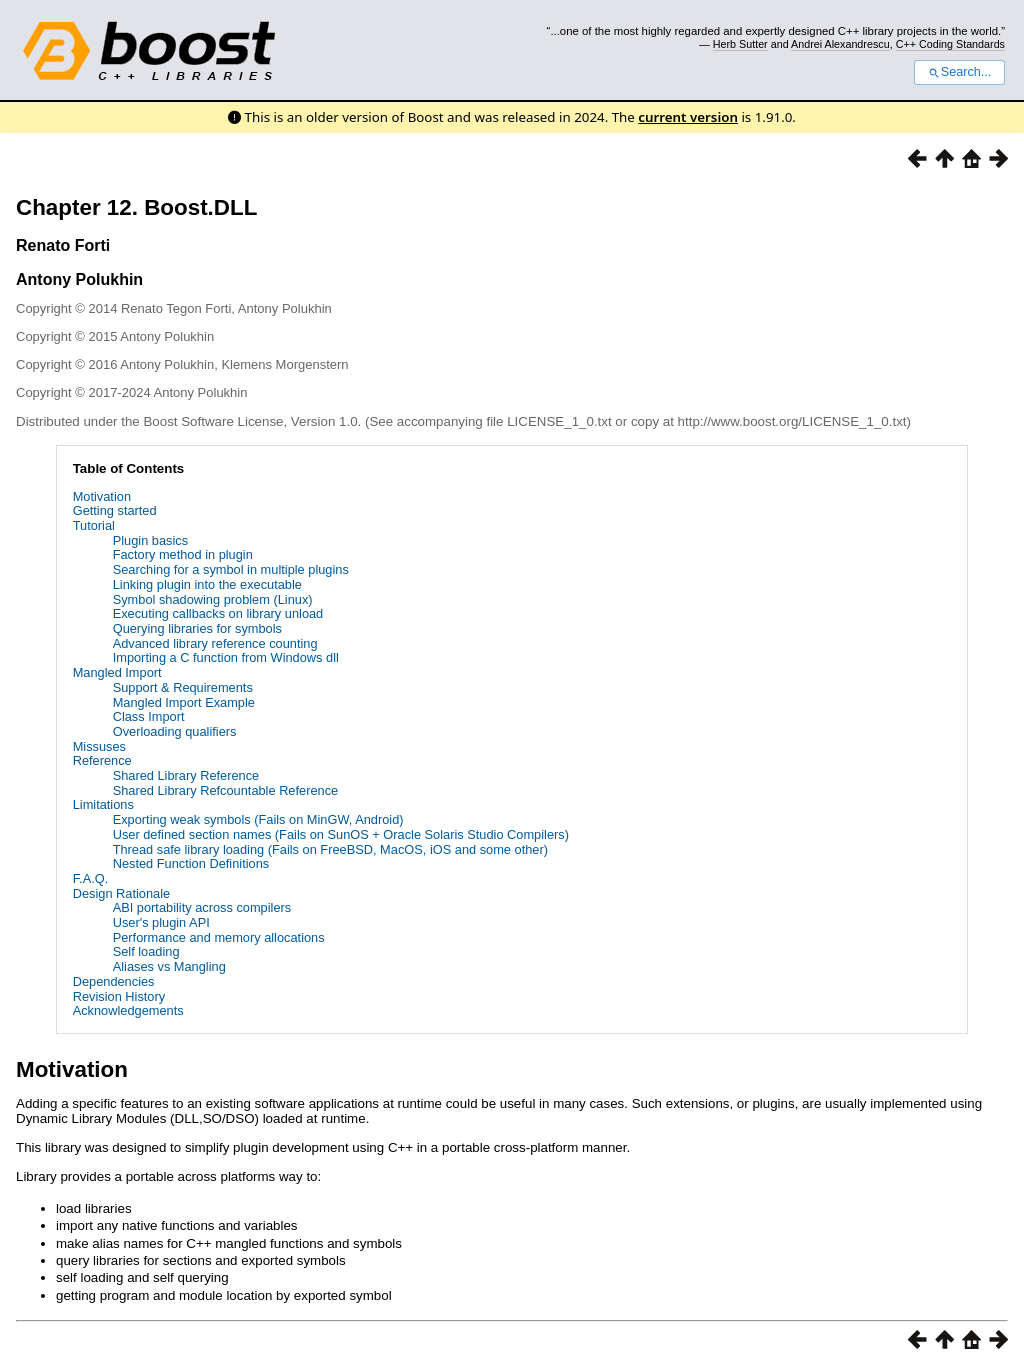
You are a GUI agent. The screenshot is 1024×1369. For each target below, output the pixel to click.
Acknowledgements (128, 1010)
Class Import (149, 716)
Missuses (99, 746)
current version (688, 117)
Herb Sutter (740, 44)
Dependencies (114, 981)
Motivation (102, 496)
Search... (959, 72)
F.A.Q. (91, 878)
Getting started (115, 510)
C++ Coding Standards (950, 44)
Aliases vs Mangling (169, 966)
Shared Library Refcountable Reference (226, 790)
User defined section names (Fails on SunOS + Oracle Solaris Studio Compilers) (341, 834)
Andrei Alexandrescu (840, 44)
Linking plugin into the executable (207, 584)
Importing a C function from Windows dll (226, 657)
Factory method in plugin (183, 554)
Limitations (103, 804)
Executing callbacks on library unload (218, 613)
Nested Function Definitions (191, 863)
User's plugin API (161, 922)
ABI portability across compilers (202, 907)
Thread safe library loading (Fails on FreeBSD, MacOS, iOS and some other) (330, 849)
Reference (102, 760)
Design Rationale (121, 893)
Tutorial (94, 525)
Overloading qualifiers (175, 731)
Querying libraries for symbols (197, 628)
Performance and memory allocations (219, 937)
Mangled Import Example (184, 702)
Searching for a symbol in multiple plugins (231, 569)
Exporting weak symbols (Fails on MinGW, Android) (258, 819)
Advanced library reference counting (215, 643)
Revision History (119, 996)
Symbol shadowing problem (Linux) (213, 599)
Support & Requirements (183, 687)
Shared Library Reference (186, 775)
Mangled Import (117, 672)
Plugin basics (150, 540)
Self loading (146, 951)
